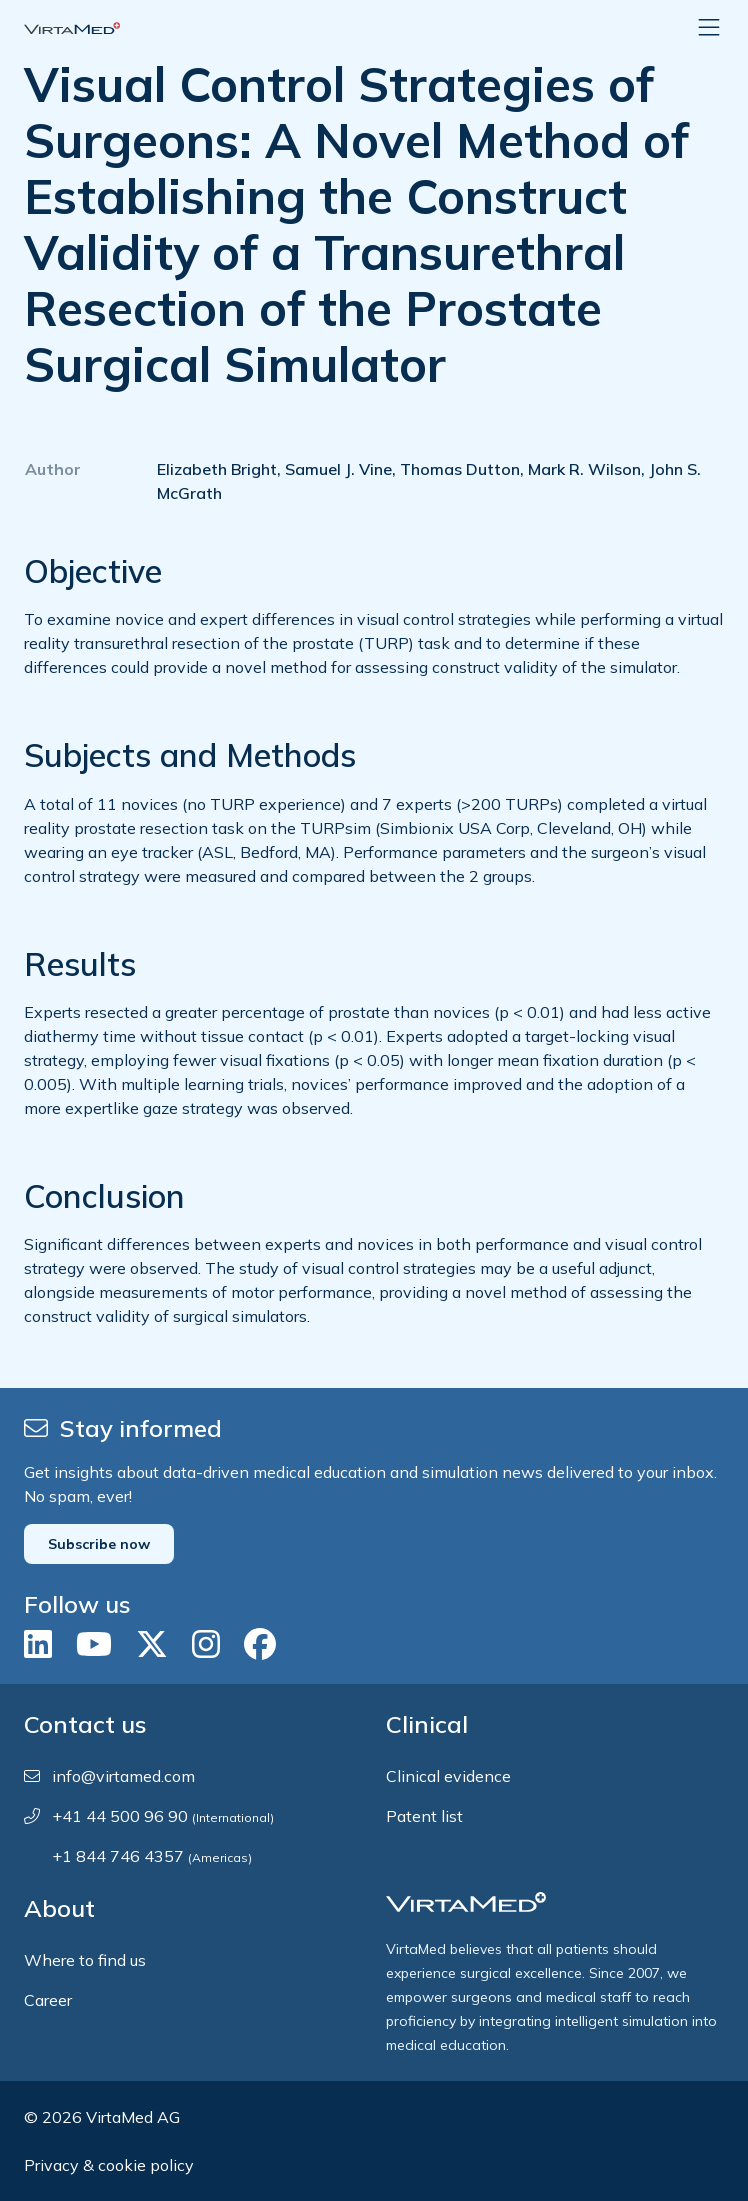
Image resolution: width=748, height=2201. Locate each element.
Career (48, 2000)
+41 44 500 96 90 (163, 1816)
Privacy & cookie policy (109, 2165)
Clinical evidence (448, 1776)
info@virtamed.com (123, 1776)
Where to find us (85, 1960)
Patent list (424, 1816)
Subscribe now (99, 1544)
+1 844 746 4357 (152, 1856)
